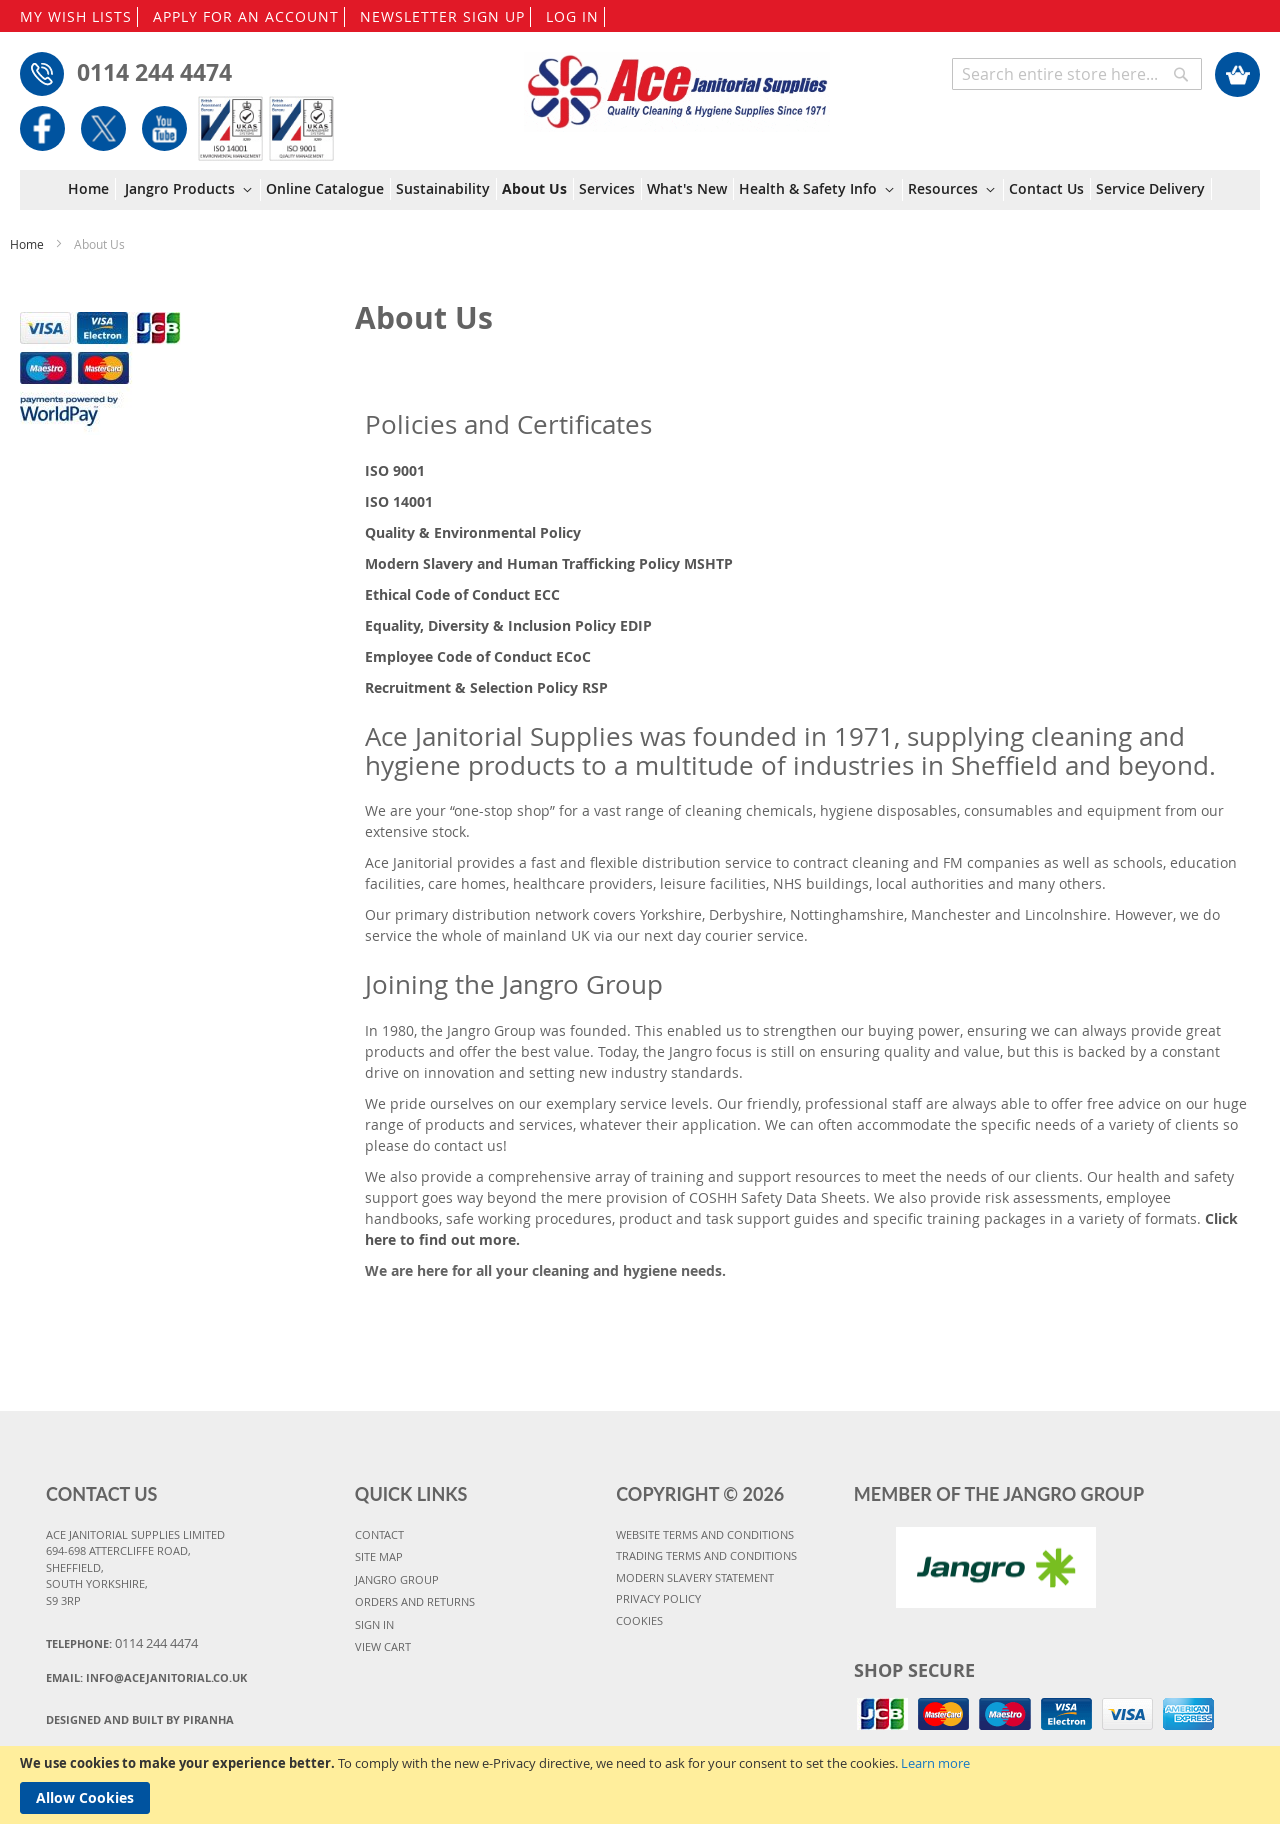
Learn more (935, 1763)
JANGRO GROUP (397, 1579)
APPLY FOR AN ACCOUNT (246, 16)
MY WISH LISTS (76, 16)
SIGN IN (374, 1624)
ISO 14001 (399, 501)
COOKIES (639, 1620)
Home (28, 244)
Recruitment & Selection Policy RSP (486, 687)
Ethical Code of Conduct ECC (462, 594)
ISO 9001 (395, 470)
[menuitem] (92, 189)
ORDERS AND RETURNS (415, 1601)
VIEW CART (383, 1646)
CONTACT (379, 1534)
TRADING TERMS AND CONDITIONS (706, 1555)
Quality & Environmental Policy (473, 532)
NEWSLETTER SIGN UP (442, 16)
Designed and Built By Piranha (140, 1719)
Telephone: (122, 1643)
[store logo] (677, 82)
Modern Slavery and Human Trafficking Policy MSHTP (549, 563)
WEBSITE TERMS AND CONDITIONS (705, 1534)
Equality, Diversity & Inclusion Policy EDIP (508, 625)
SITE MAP (379, 1556)
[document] (640, 1785)
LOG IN (572, 16)
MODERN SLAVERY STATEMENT (695, 1577)
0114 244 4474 (154, 72)
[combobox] (1077, 74)
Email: (146, 1677)
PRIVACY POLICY (658, 1598)
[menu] (640, 190)
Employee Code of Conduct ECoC (478, 656)
